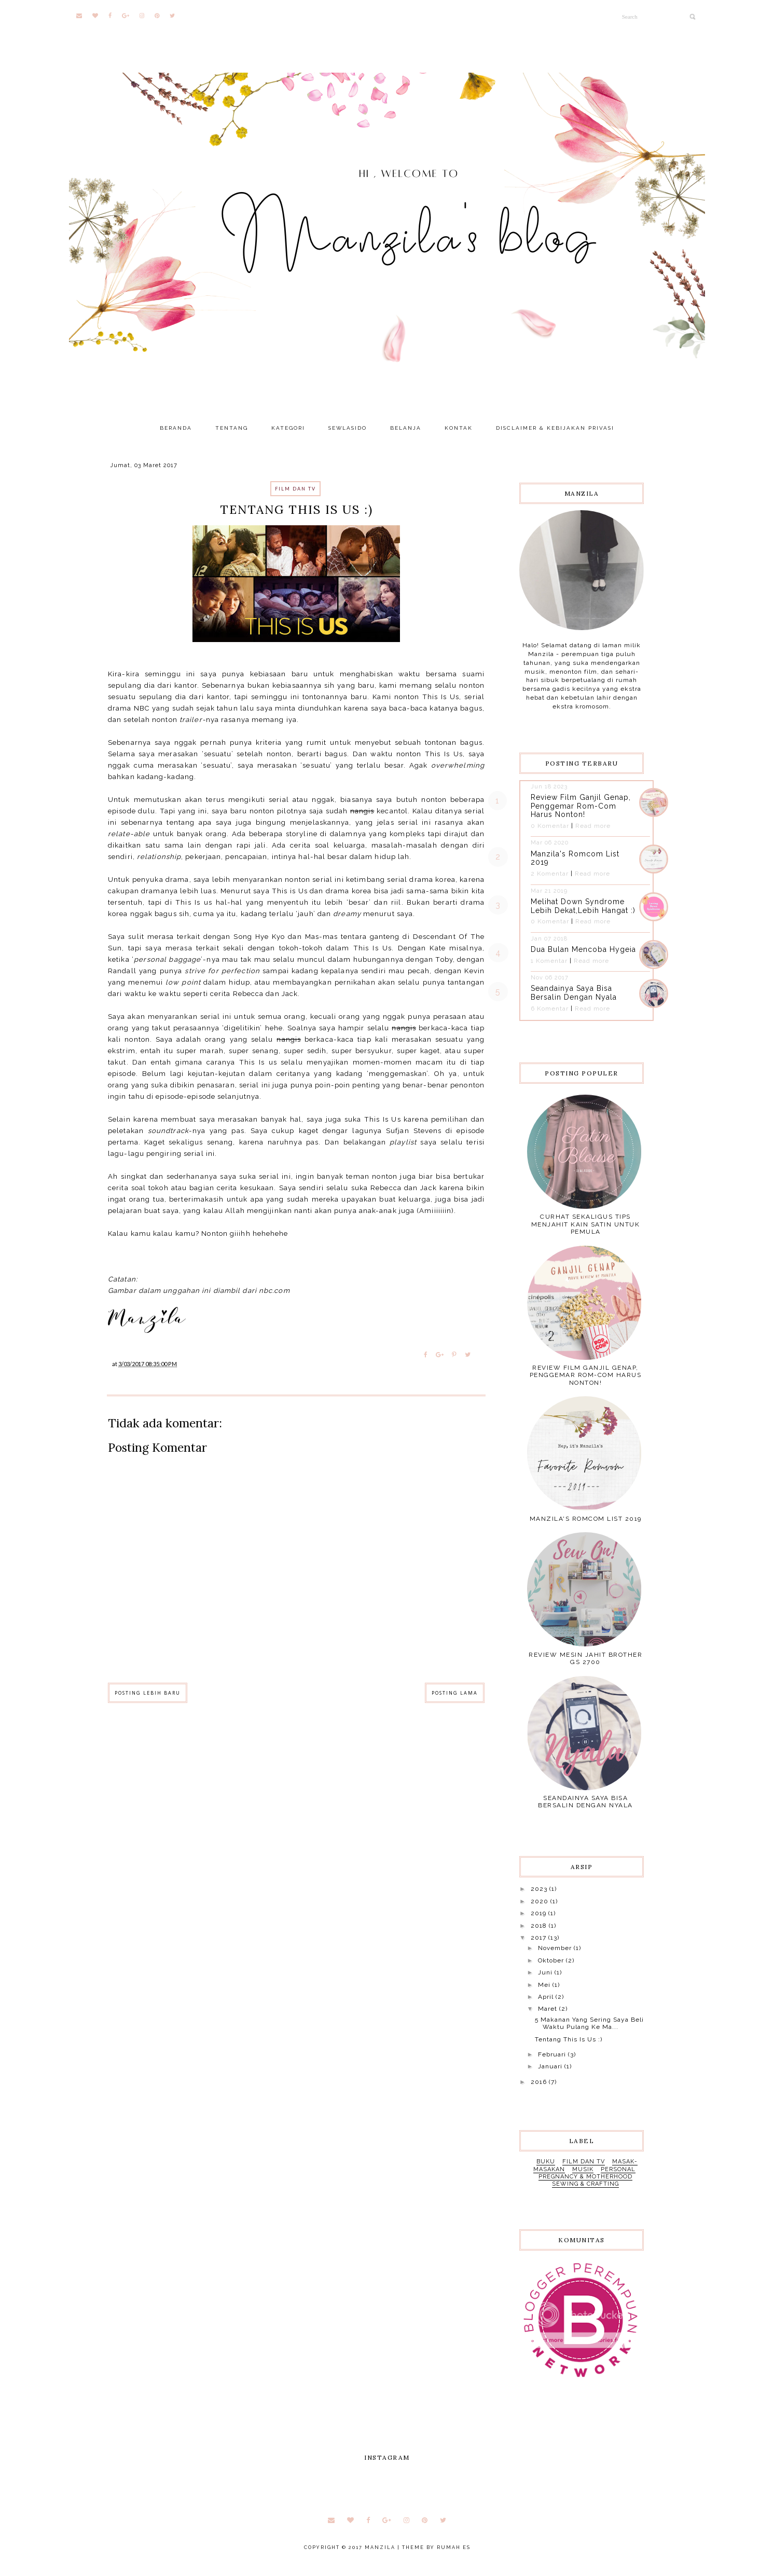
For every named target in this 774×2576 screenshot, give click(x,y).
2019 (539, 1913)
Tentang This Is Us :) (568, 2039)
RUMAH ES (454, 2547)
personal (618, 2169)
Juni (546, 1972)
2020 (540, 1901)
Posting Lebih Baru (148, 1692)
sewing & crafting (585, 2183)
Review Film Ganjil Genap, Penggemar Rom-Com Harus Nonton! (581, 806)
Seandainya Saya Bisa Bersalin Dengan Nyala (574, 992)
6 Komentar (550, 1008)
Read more (593, 825)
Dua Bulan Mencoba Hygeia (583, 949)
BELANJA (405, 428)
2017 (539, 1937)
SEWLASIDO (347, 428)
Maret (548, 2008)
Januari (551, 2066)
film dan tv (295, 489)
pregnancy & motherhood (585, 2176)
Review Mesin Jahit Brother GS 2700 (585, 1658)
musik (582, 2169)
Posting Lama (455, 1692)
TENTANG (231, 428)
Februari (553, 2054)
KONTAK (459, 428)
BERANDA (176, 428)
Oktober (552, 1960)
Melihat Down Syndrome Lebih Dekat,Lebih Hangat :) (583, 906)
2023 (540, 1888)
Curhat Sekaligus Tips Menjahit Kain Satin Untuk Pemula (585, 1224)
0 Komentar (550, 825)
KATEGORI (288, 428)
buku (545, 2161)
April (547, 1996)
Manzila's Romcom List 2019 (586, 1518)
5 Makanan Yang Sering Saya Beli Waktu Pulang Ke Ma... (589, 2023)
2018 (540, 1925)
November (556, 1948)
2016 (540, 2082)
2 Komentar (550, 873)
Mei (545, 1984)
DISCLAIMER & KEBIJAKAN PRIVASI (555, 428)
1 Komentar (549, 960)
